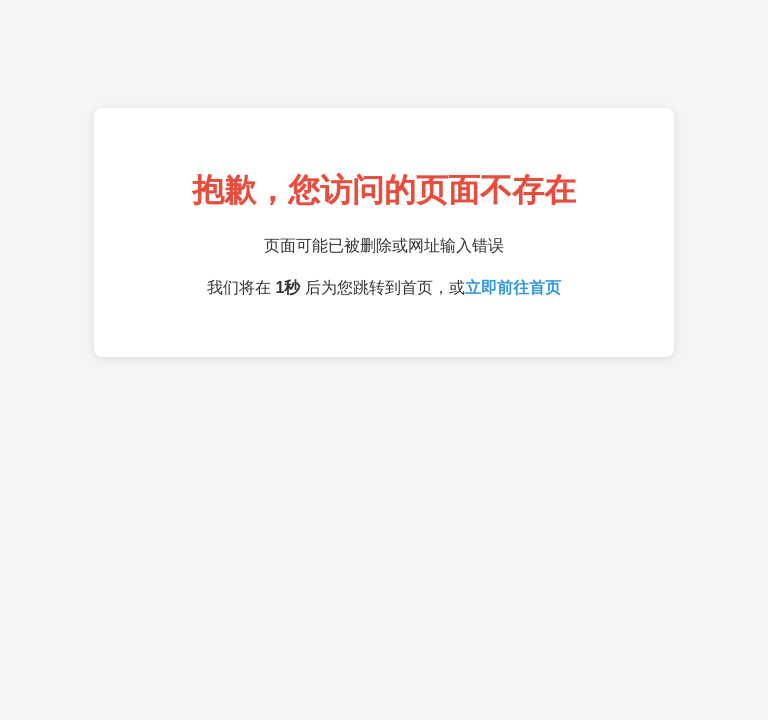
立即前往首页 (513, 287)
